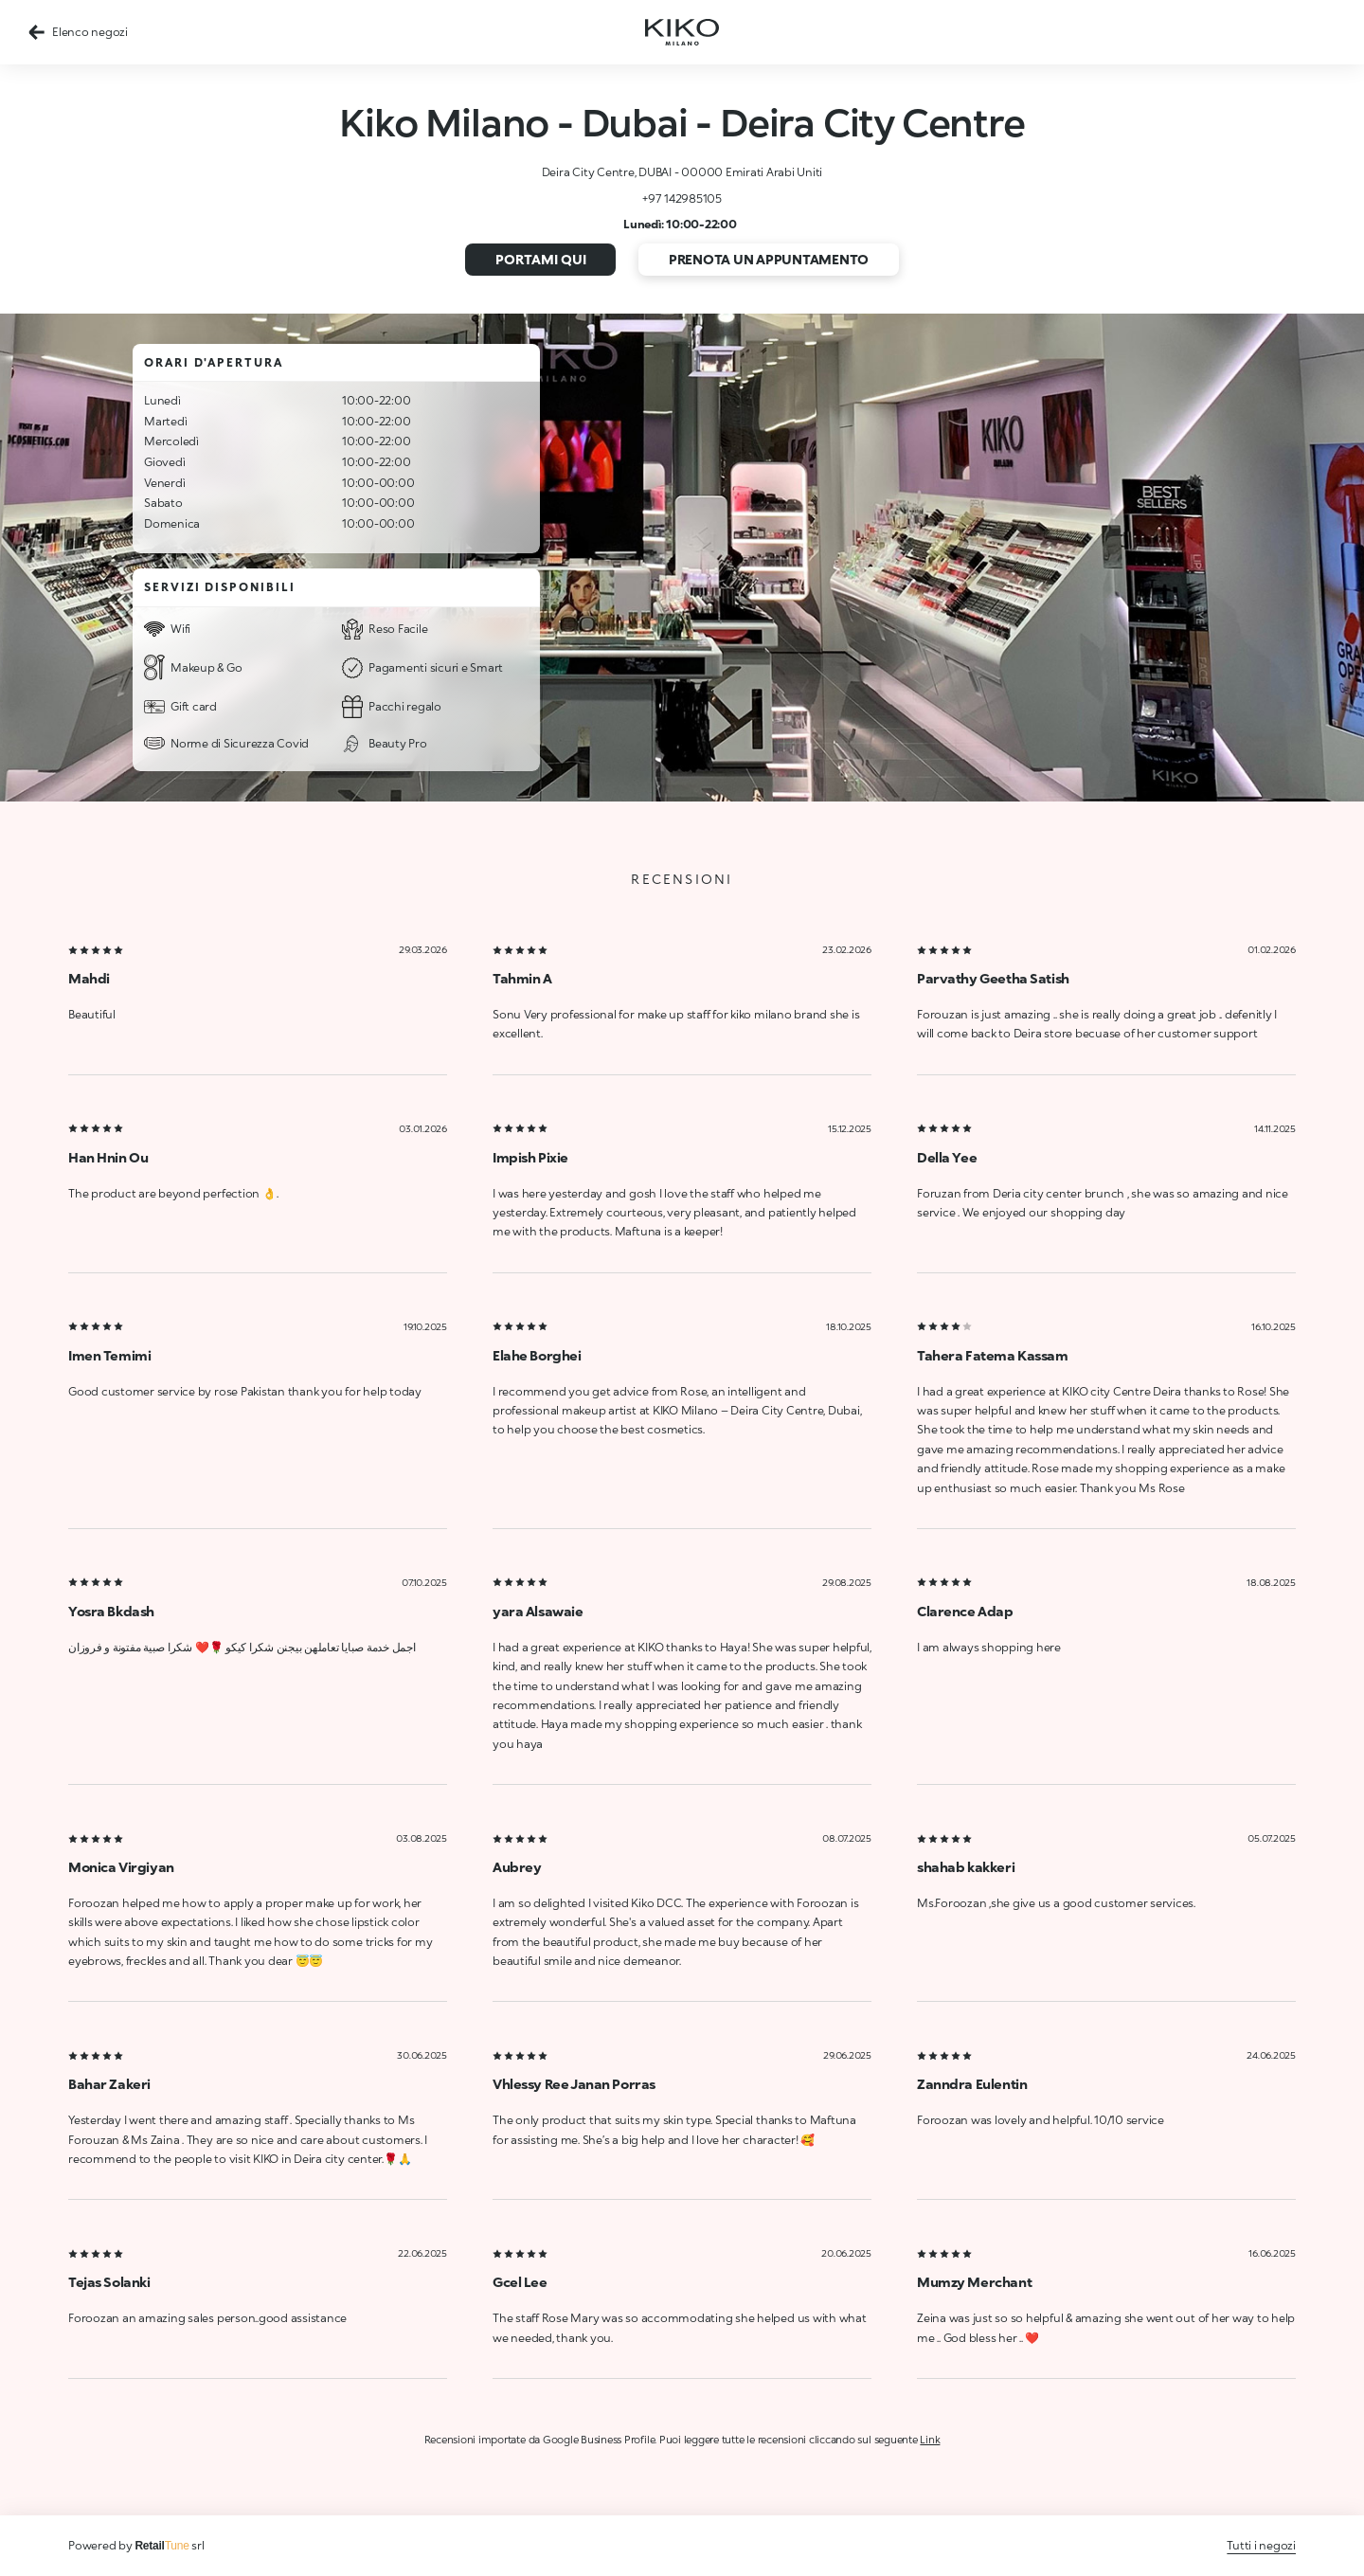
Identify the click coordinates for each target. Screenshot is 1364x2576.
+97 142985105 (682, 198)
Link (930, 2439)
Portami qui (540, 259)
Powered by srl (136, 2545)
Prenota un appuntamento (769, 259)
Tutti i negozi (1261, 2545)
